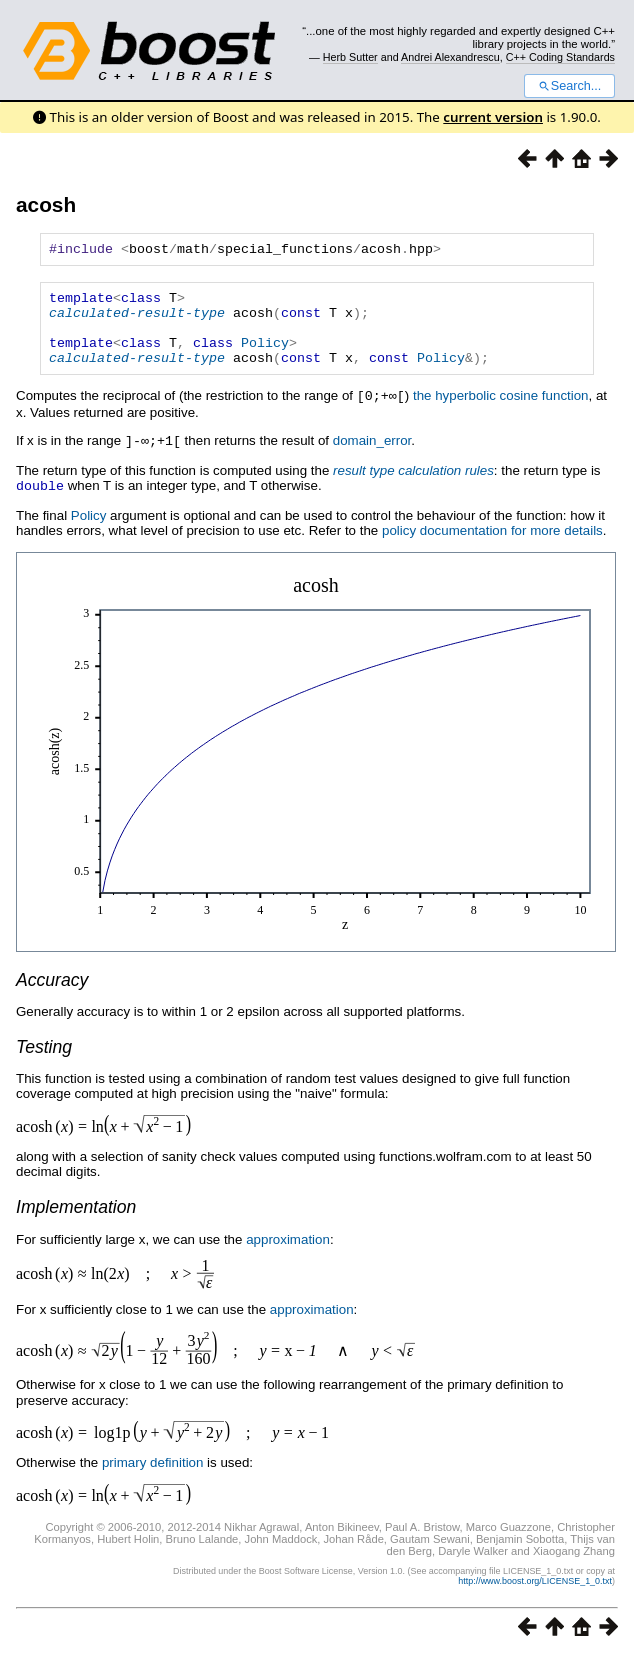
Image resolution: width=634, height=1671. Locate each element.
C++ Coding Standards (560, 57)
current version (493, 117)
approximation (288, 1254)
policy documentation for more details (492, 545)
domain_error (372, 457)
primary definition (152, 1477)
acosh (46, 204)
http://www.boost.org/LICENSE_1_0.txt (535, 1596)
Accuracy (52, 995)
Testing (44, 1062)
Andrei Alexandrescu (450, 57)
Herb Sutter (350, 57)
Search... (569, 86)
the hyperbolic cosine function (501, 413)
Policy (265, 357)
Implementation (76, 1222)
